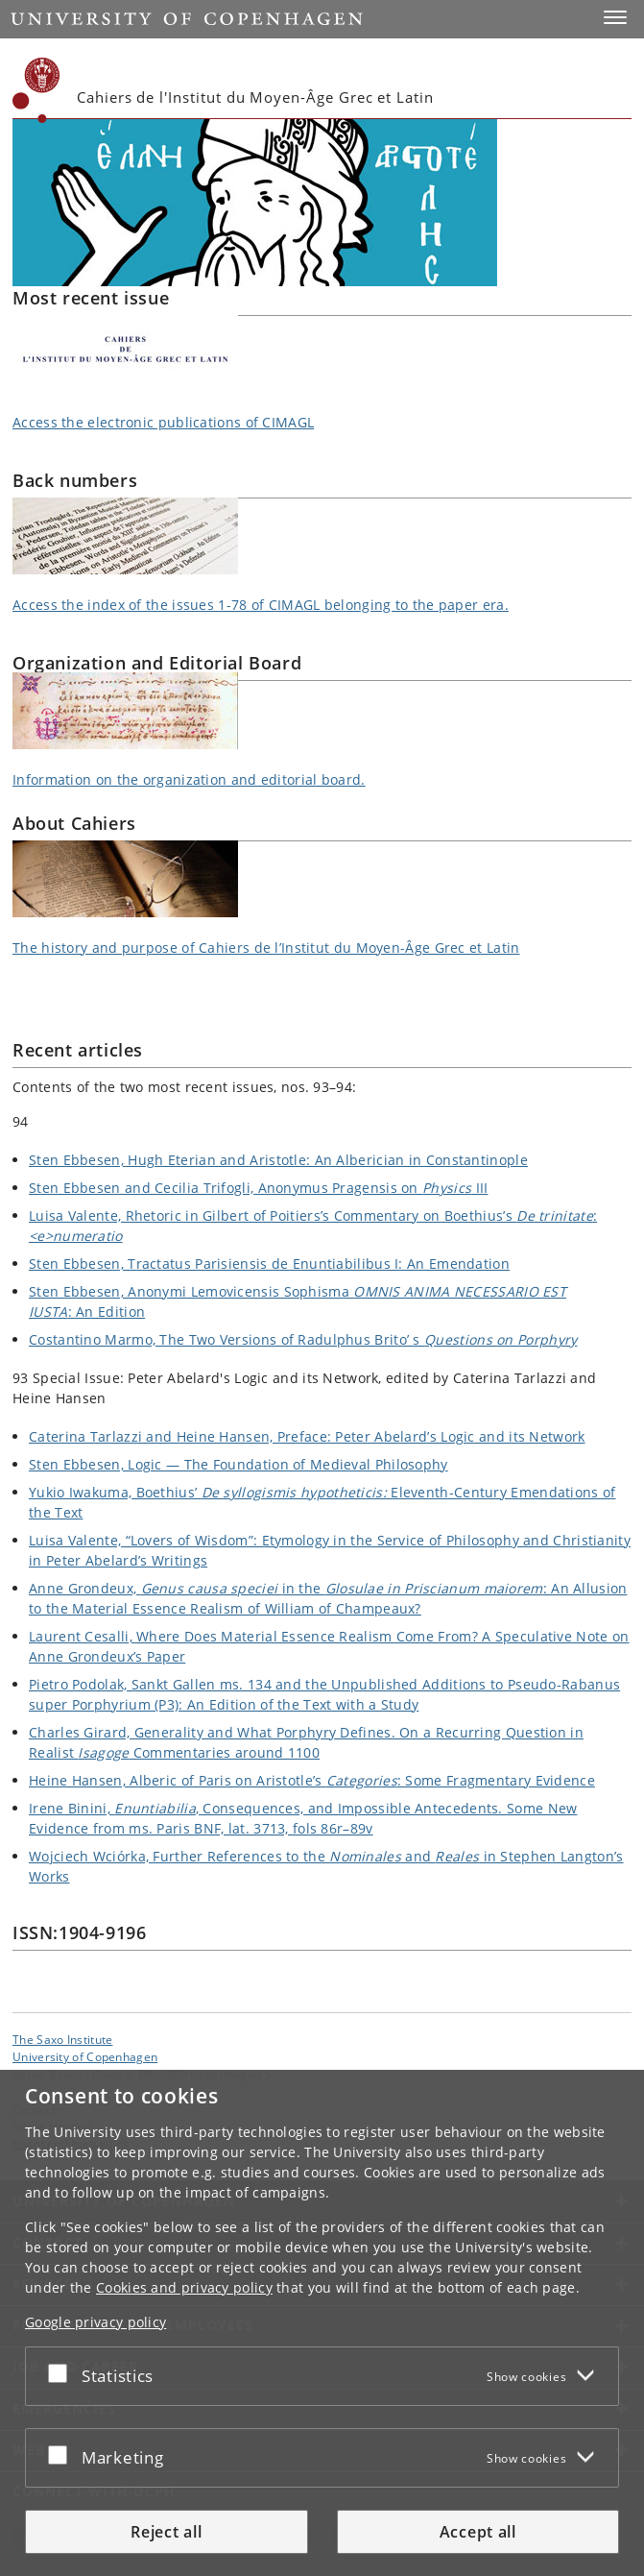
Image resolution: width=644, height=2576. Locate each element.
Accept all (478, 2531)
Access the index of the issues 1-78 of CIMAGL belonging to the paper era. (260, 604)
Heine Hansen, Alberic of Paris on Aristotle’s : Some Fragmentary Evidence (312, 1780)
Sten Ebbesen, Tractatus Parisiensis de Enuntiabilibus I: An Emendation (269, 1263)
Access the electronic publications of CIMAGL (163, 422)
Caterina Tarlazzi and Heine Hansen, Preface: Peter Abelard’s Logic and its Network (307, 1436)
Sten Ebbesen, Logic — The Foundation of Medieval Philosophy (238, 1464)
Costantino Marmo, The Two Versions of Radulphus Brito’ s (303, 1339)
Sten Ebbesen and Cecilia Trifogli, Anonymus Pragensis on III (258, 1188)
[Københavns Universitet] (36, 90)
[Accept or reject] (62, 2372)
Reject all (166, 2531)
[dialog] (322, 2323)
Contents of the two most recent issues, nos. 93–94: (184, 1087)
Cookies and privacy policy (184, 2287)
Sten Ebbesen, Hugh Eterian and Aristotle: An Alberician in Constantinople (278, 1160)
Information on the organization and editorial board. (189, 779)
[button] (615, 17)
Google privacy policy (95, 2322)
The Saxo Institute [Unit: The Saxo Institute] (62, 2039)
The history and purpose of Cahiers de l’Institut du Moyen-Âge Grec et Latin (266, 947)
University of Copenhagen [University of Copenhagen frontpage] (84, 2056)
